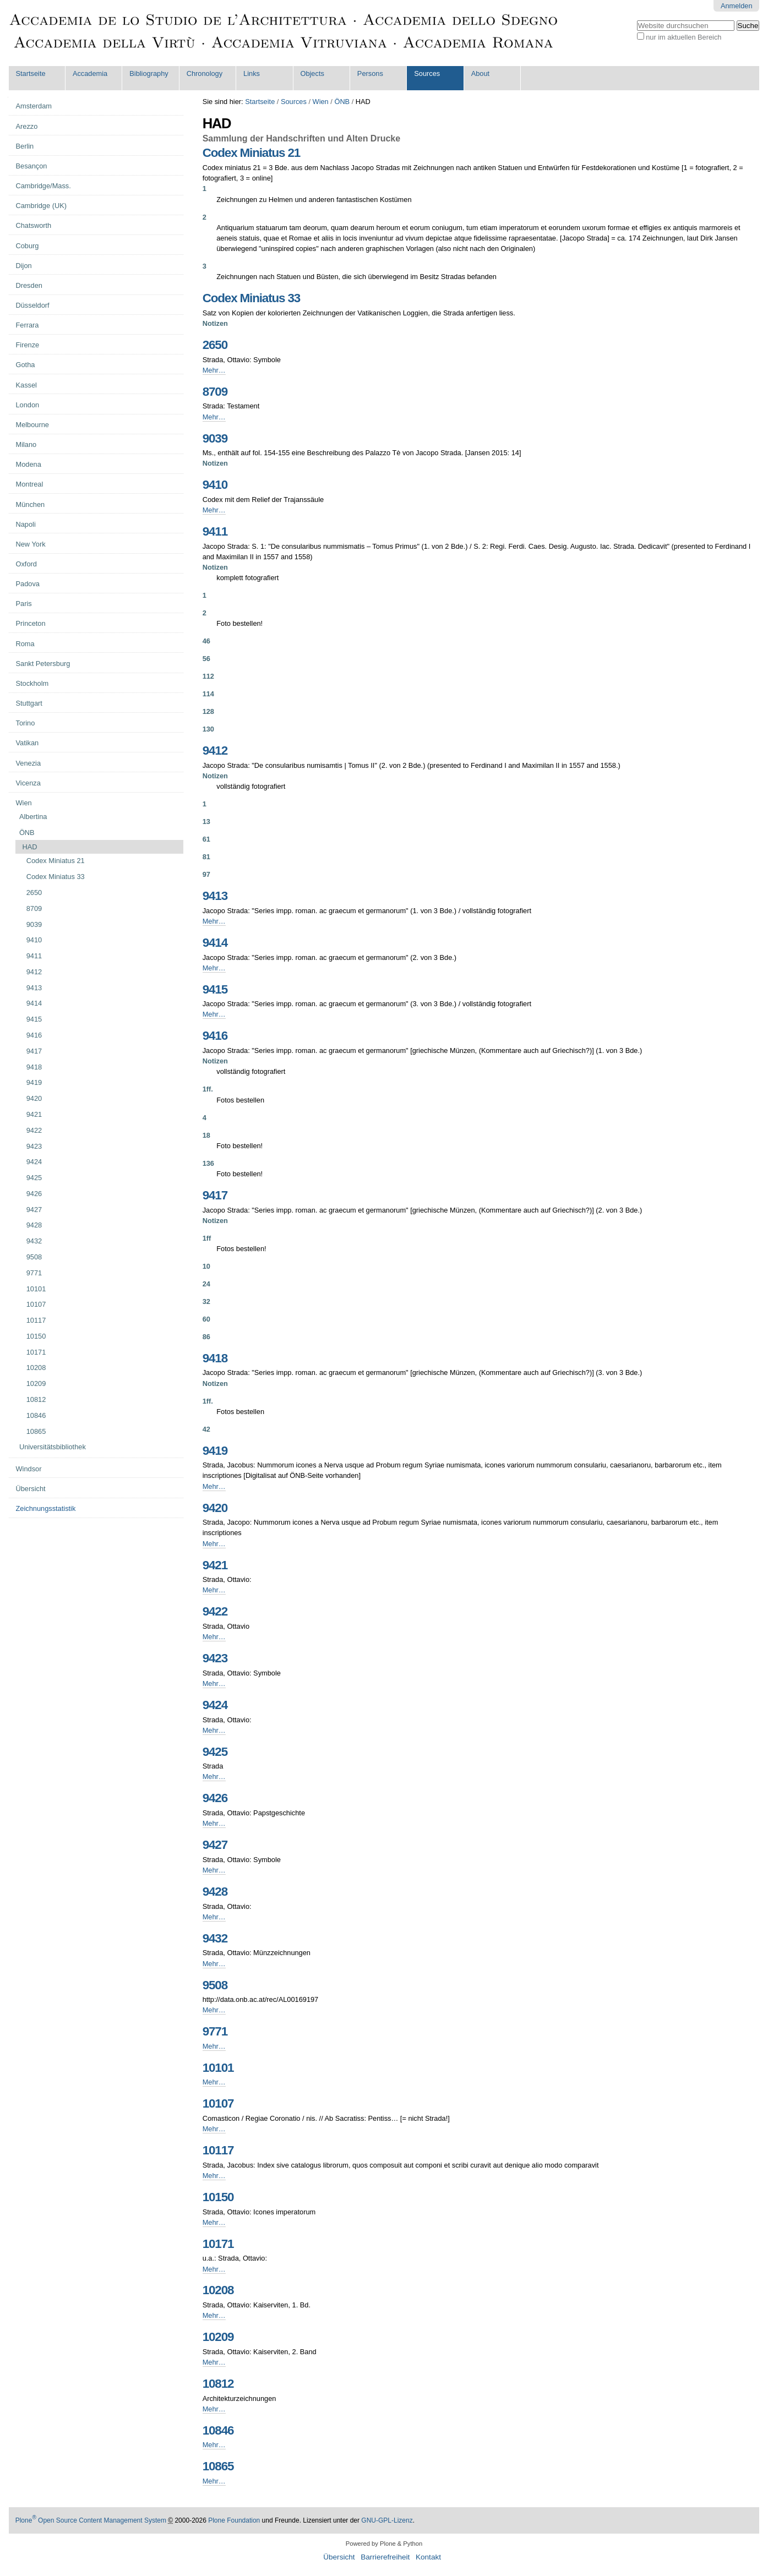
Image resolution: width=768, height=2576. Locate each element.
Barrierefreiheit (385, 2557)
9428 (215, 1891)
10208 (218, 2290)
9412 (215, 750)
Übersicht (339, 2557)
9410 (215, 485)
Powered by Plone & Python (384, 2543)
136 (208, 1163)
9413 (215, 896)
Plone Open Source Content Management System (90, 2520)
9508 (215, 1985)
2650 (215, 345)
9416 (215, 1036)
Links (251, 73)
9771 (215, 2031)
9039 (215, 438)
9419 (215, 1451)
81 (206, 857)
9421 (215, 1565)
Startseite (31, 73)
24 (206, 1284)
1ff (207, 1238)
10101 (218, 2068)
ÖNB (342, 101)
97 (206, 874)
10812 (218, 2384)
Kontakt (428, 2557)
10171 (218, 2244)
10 (206, 1266)
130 (208, 729)
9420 (215, 1508)
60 (206, 1319)
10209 (218, 2337)
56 (206, 658)
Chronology (204, 73)
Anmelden (737, 6)
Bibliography (148, 73)
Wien (321, 101)
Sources (427, 73)
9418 (215, 1358)
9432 (215, 1938)
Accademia (90, 73)
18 (206, 1135)
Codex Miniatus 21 (252, 153)
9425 (215, 1752)
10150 (218, 2197)
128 (208, 711)
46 (206, 641)
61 (206, 839)
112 (208, 676)
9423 (215, 1658)
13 (206, 821)
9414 (215, 942)
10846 (218, 2430)
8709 (215, 392)
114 (208, 694)
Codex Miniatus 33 (252, 298)
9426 (215, 1798)
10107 (218, 2103)
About (480, 73)
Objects (312, 73)
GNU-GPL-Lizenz (386, 2520)
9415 (215, 989)
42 (206, 1429)
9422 (215, 1611)
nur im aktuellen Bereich (683, 37)
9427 (215, 1845)
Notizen (215, 323)
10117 (218, 2150)
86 (206, 1337)
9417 (215, 1195)
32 (206, 1301)
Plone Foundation (234, 2520)
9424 (215, 1705)
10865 (218, 2466)
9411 (215, 531)
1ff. (208, 1089)
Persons (370, 73)
